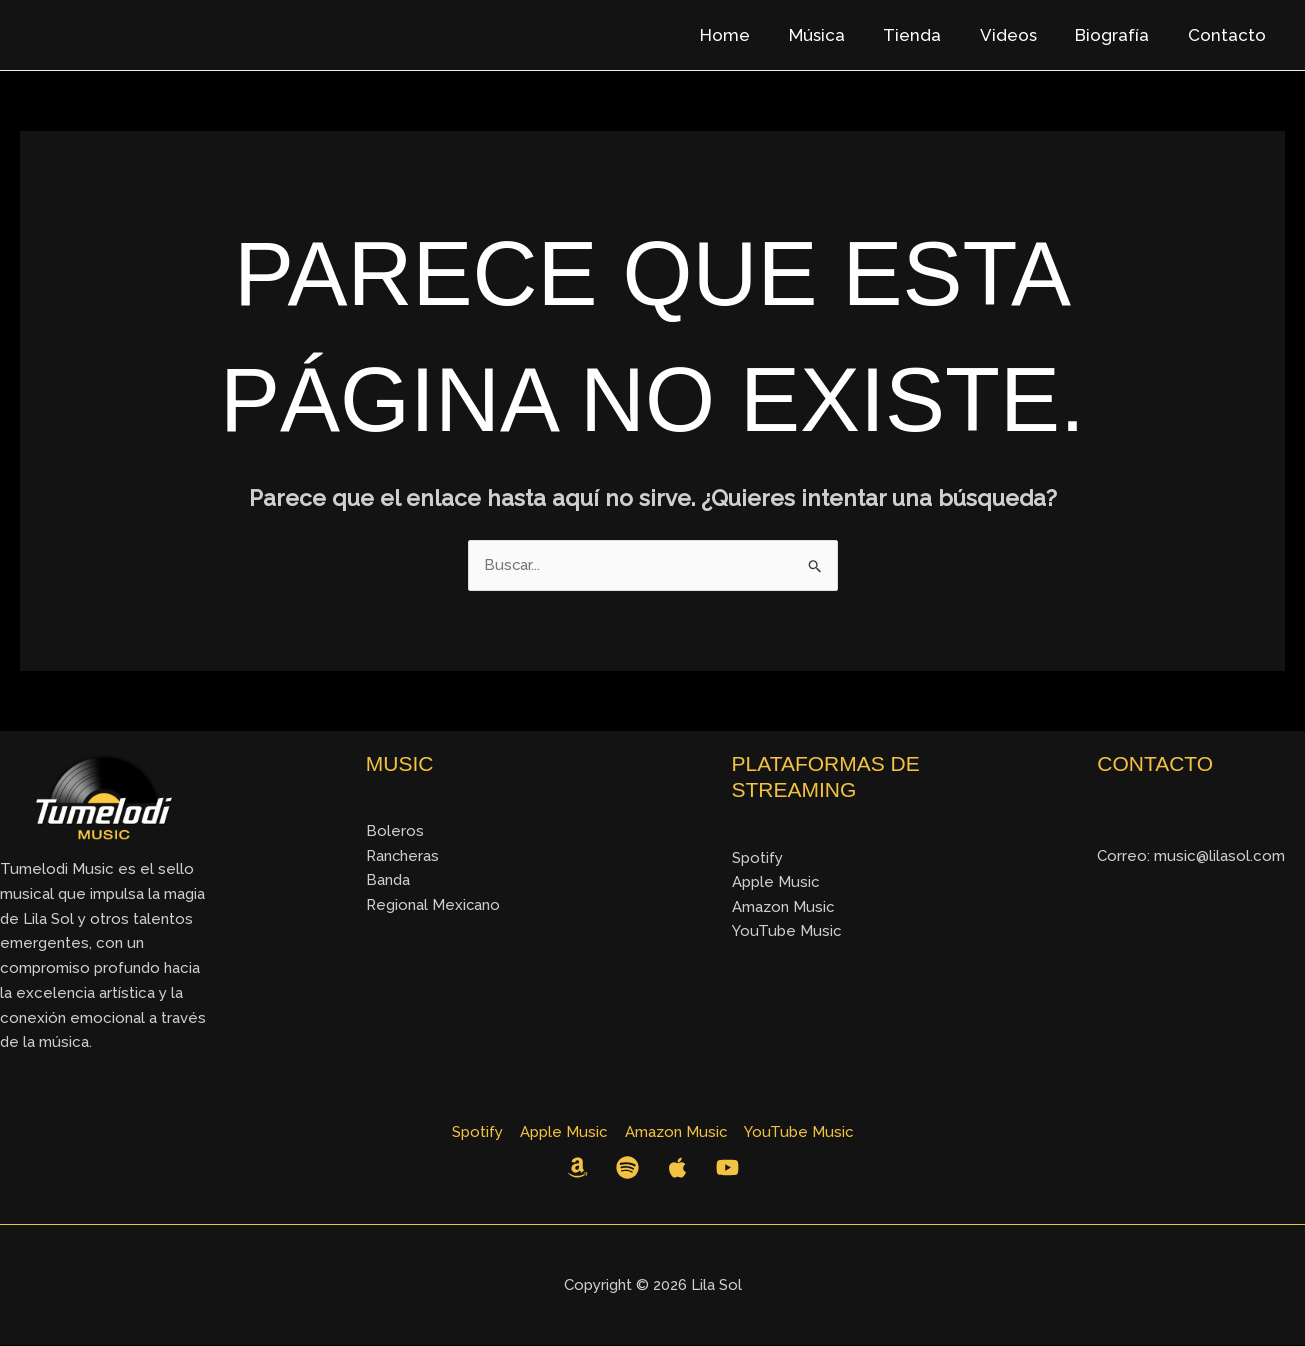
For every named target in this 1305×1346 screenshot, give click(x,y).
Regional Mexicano (433, 906)
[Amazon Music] (577, 1168)
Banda (388, 881)
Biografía (1119, 35)
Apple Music (776, 882)
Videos (1019, 35)
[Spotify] (627, 1168)
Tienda (928, 35)
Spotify (757, 858)
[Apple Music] (677, 1168)
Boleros (395, 831)
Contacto (1229, 35)
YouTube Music (787, 932)
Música (837, 35)
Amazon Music (783, 907)
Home (750, 35)
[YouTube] (727, 1168)
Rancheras (403, 856)
